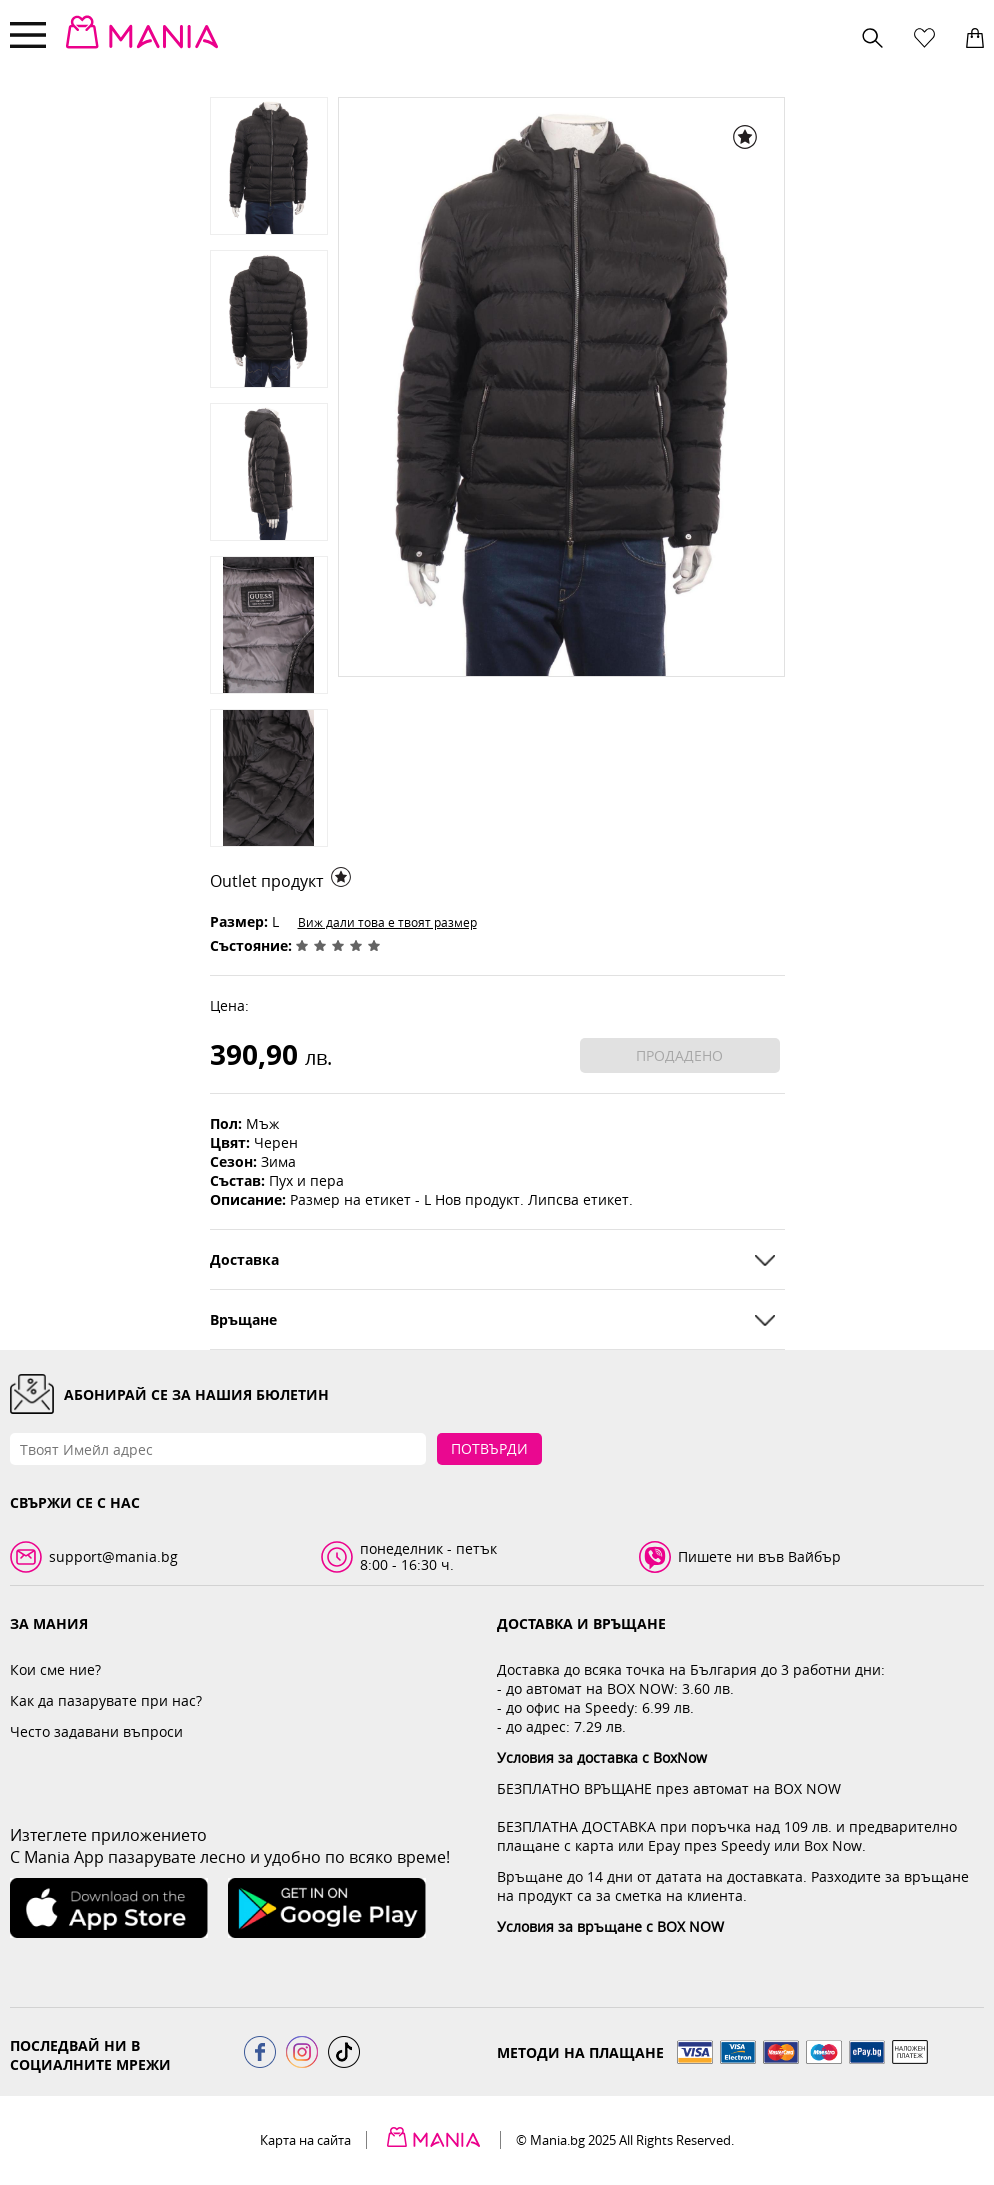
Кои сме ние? (55, 1669)
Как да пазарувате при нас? (106, 1700)
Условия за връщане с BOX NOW (610, 1926)
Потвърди (489, 1448)
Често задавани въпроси (96, 1731)
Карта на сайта (305, 2140)
